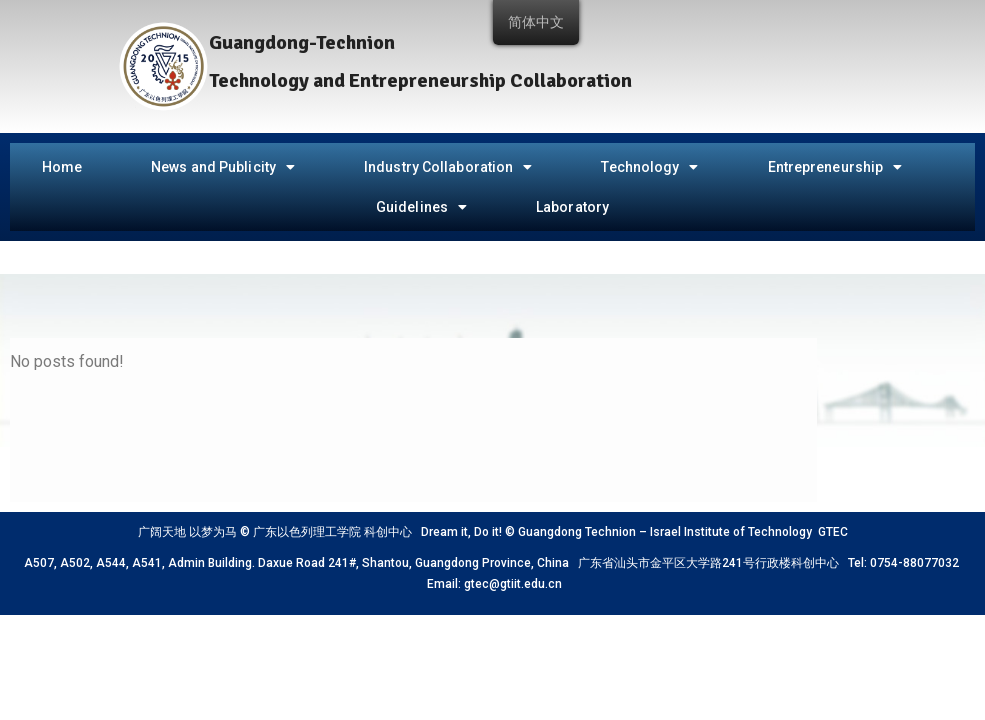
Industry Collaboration (448, 167)
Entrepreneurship (835, 167)
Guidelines (421, 207)
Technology (649, 167)
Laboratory (572, 207)
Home (62, 167)
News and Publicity (223, 167)
